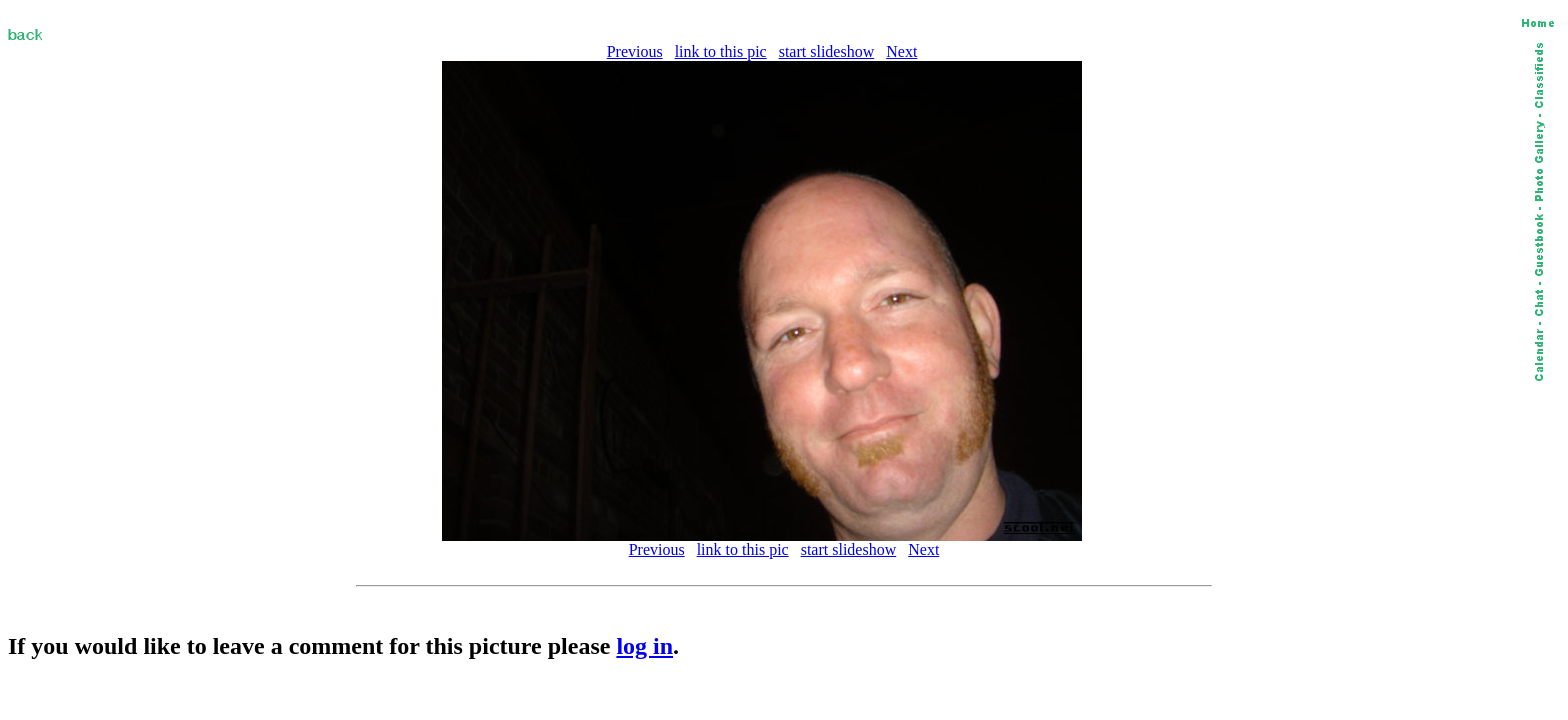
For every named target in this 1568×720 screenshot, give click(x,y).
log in (644, 646)
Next (901, 51)
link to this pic (721, 51)
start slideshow (827, 51)
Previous (635, 51)
